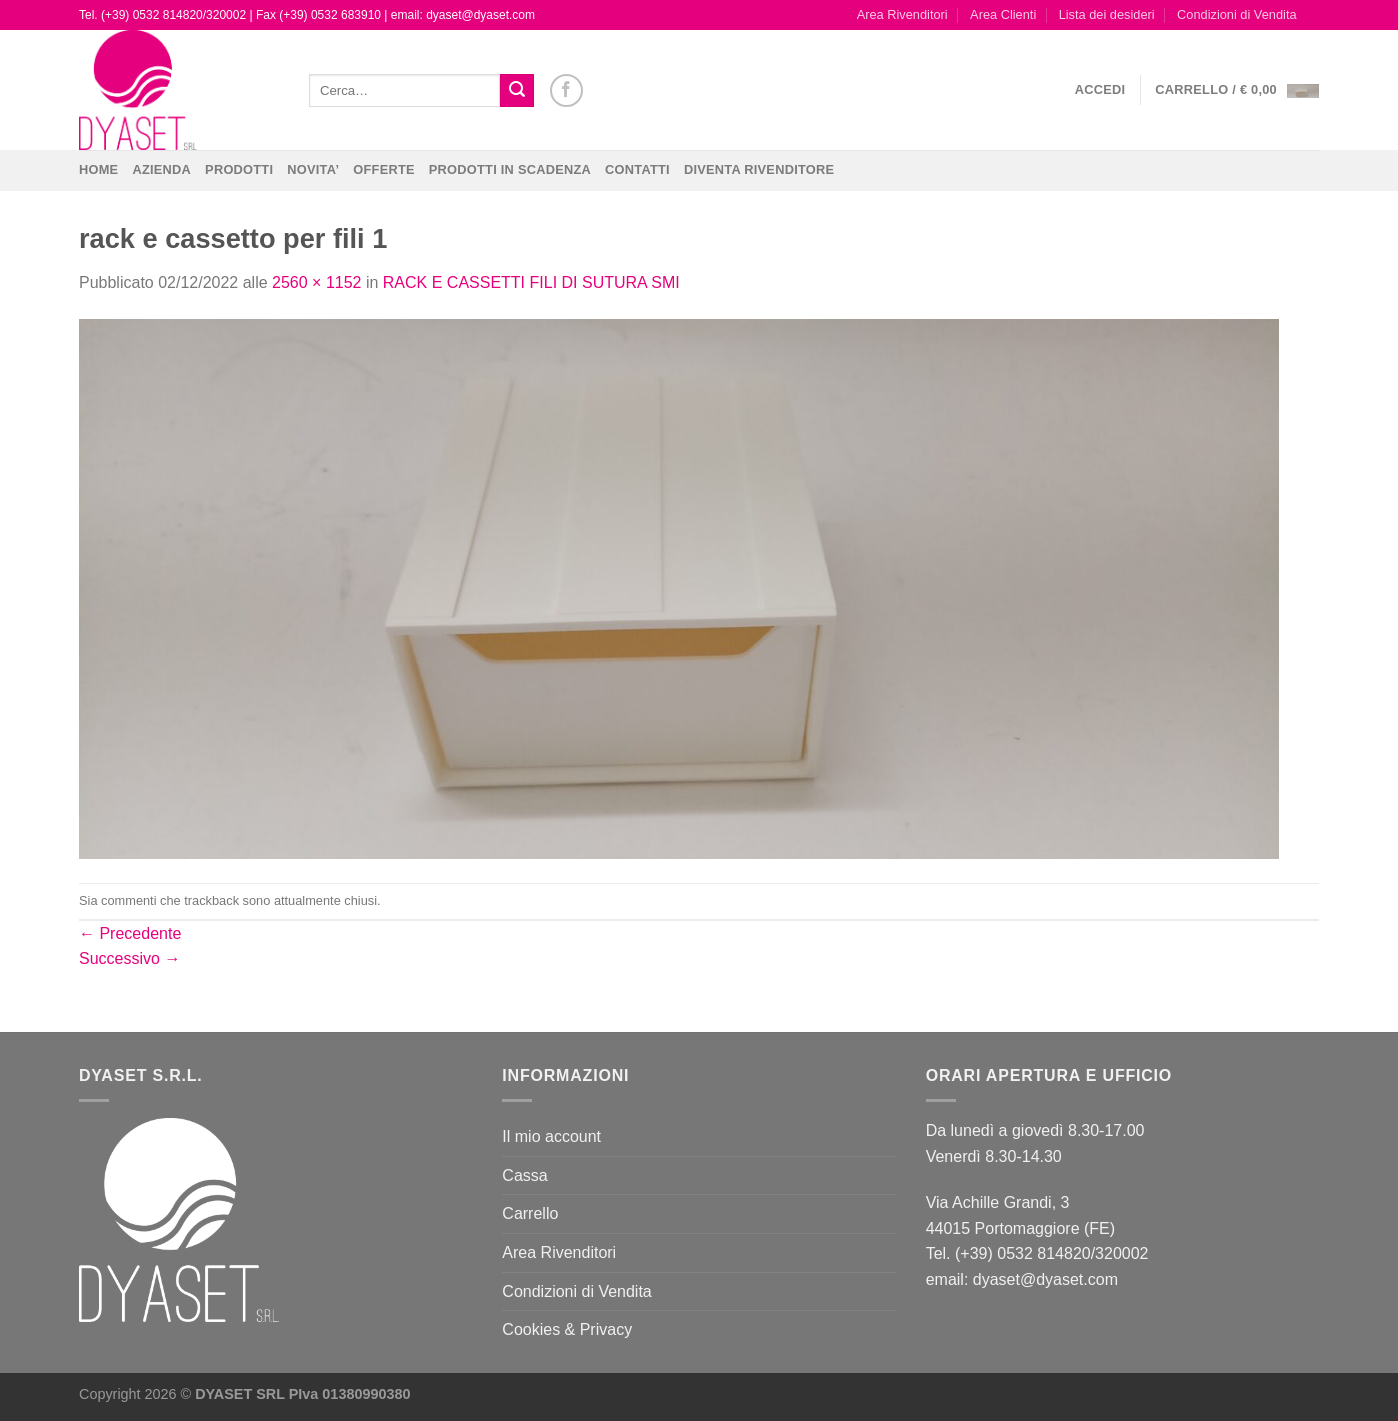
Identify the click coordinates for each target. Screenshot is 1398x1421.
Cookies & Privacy (567, 1329)
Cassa (524, 1175)
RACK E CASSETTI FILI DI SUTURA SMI (531, 282)
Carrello (530, 1213)
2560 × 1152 (316, 282)
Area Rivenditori (902, 14)
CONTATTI (637, 169)
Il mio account (551, 1136)
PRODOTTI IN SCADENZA (510, 169)
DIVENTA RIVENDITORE (759, 169)
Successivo (129, 958)
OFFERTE (384, 169)
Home (98, 169)
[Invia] (517, 91)
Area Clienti (1003, 14)
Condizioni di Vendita (1237, 14)
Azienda (161, 169)
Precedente (130, 933)
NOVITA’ (313, 169)
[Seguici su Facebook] (566, 90)
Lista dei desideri (1107, 14)
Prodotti (239, 169)
